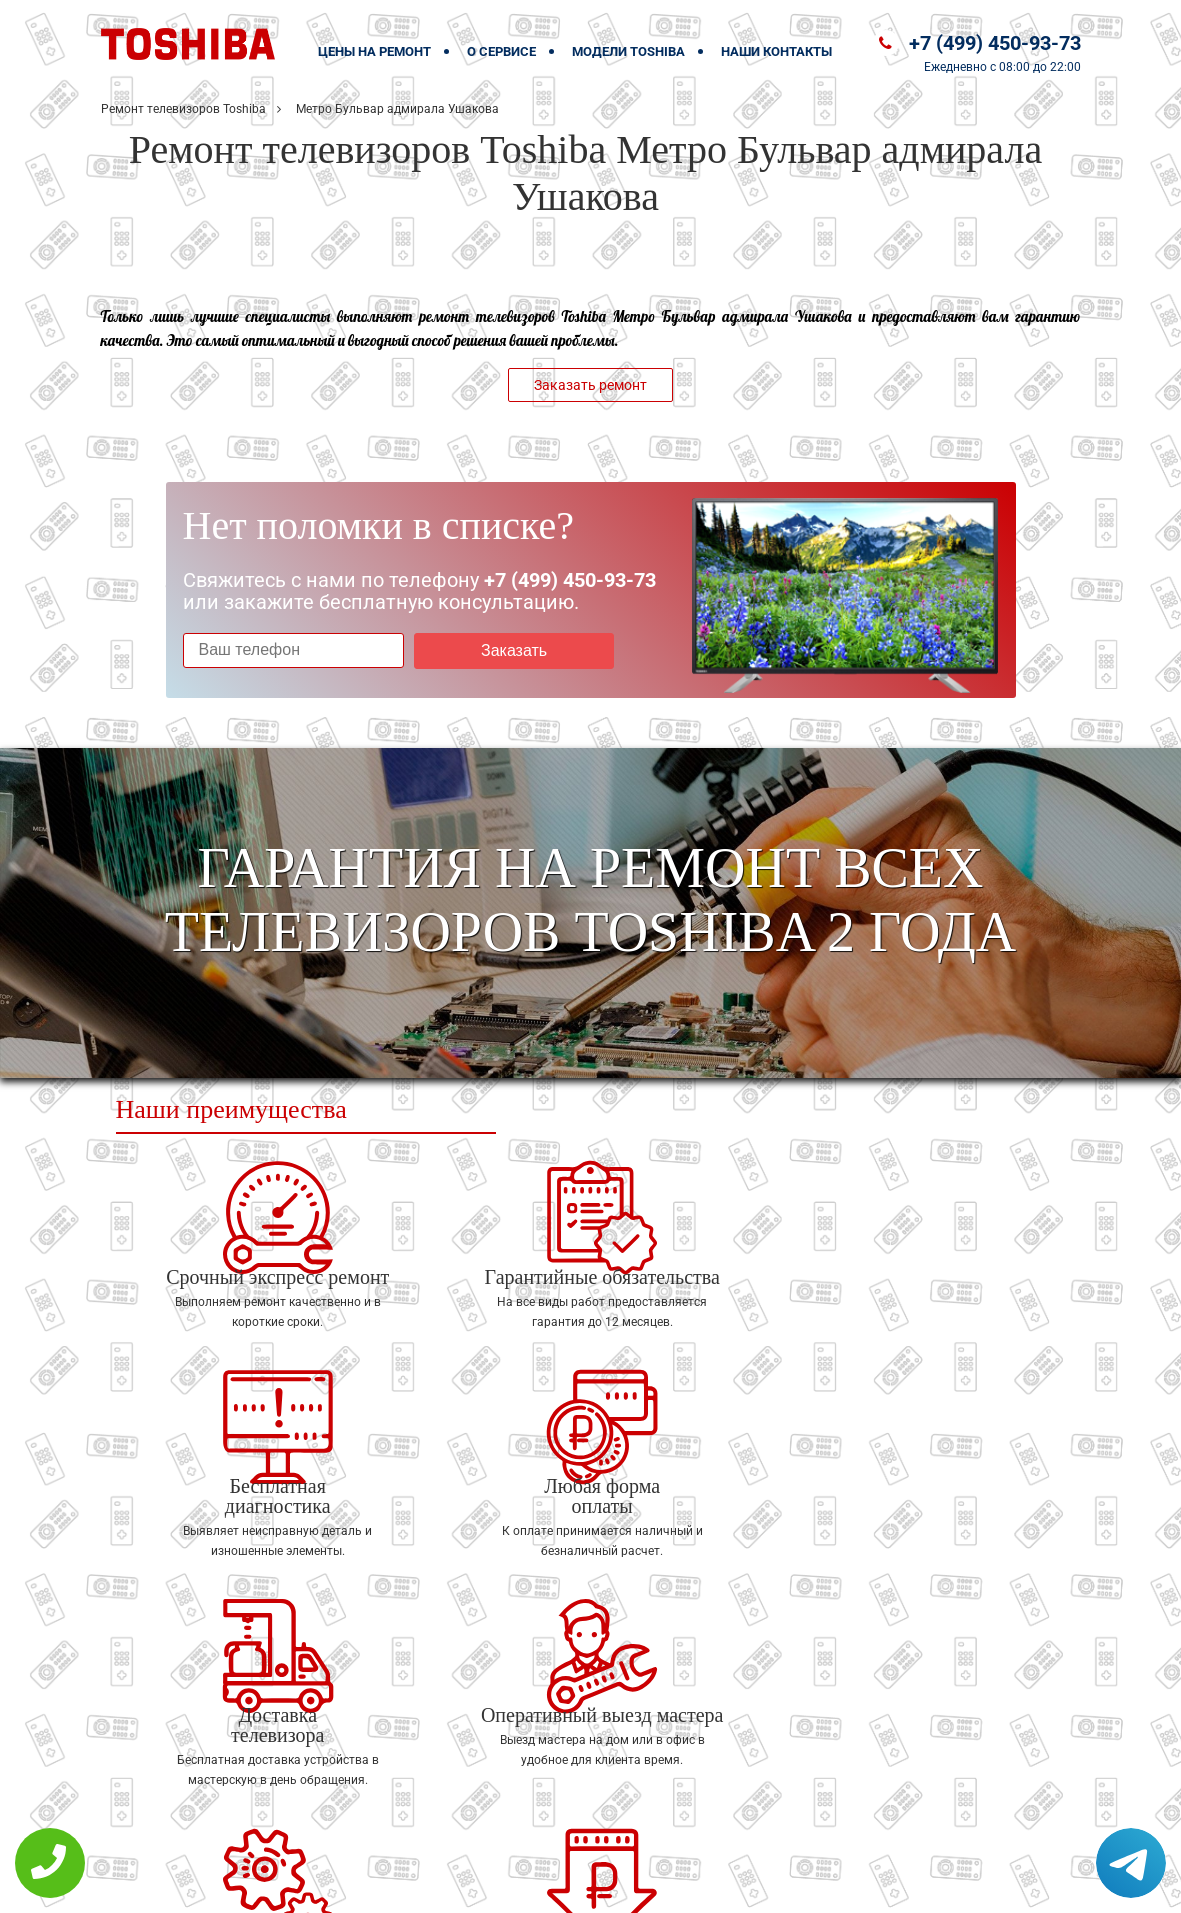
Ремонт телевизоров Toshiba (183, 109)
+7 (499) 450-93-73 (995, 43)
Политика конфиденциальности (451, 1884)
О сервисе (501, 51)
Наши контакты (776, 51)
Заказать (498, 650)
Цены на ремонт (374, 51)
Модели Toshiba (628, 51)
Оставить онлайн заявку (650, 1838)
